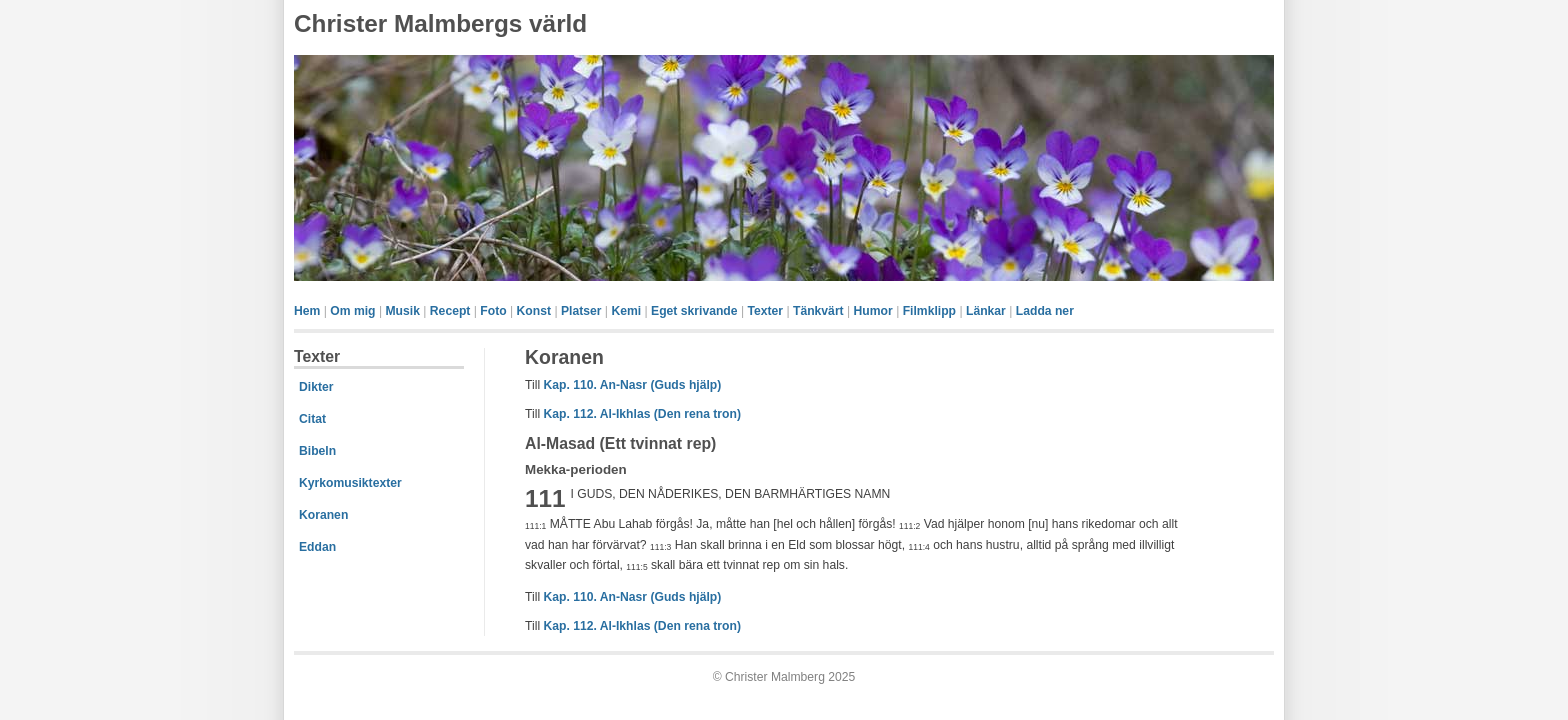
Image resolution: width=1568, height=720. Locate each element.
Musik (402, 311)
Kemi (626, 311)
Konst (534, 311)
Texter (765, 311)
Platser (581, 311)
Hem (307, 311)
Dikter (316, 387)
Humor (873, 311)
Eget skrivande (694, 311)
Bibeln (317, 451)
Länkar (986, 311)
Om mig (352, 311)
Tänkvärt (818, 311)
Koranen (323, 515)
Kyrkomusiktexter (350, 483)
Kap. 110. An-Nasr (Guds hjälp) (632, 385)
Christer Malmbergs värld (440, 23)
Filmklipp (929, 311)
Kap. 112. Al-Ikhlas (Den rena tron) (641, 414)
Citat (312, 419)
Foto (493, 311)
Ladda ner (1045, 311)
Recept (450, 311)
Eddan (317, 547)
